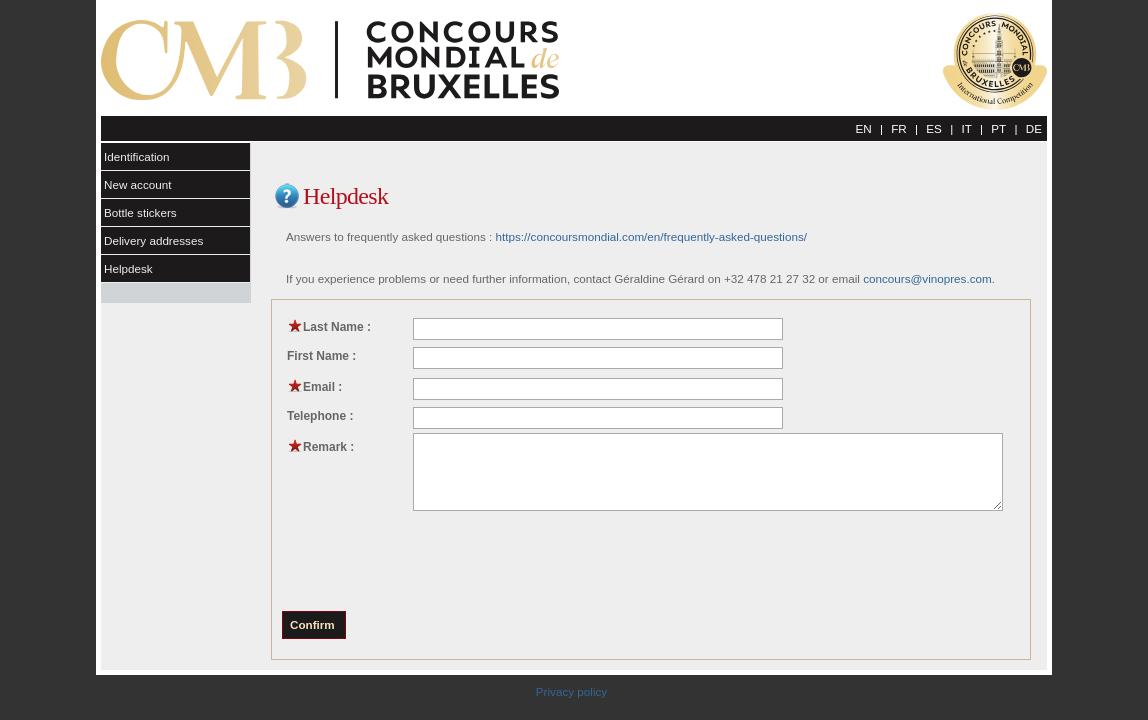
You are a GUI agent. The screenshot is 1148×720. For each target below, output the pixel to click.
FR (899, 128)
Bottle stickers (140, 212)
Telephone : (320, 416)
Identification (137, 156)
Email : (314, 387)
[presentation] (436, 560)
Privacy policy (571, 691)
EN (863, 128)
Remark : (320, 447)
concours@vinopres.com (927, 278)
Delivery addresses (153, 240)
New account (137, 184)
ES (934, 128)
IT (966, 128)
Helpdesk (128, 268)
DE (1034, 128)
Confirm (312, 624)
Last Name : (329, 327)
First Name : (321, 356)
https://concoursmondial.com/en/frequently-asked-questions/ (651, 236)
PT (998, 128)
